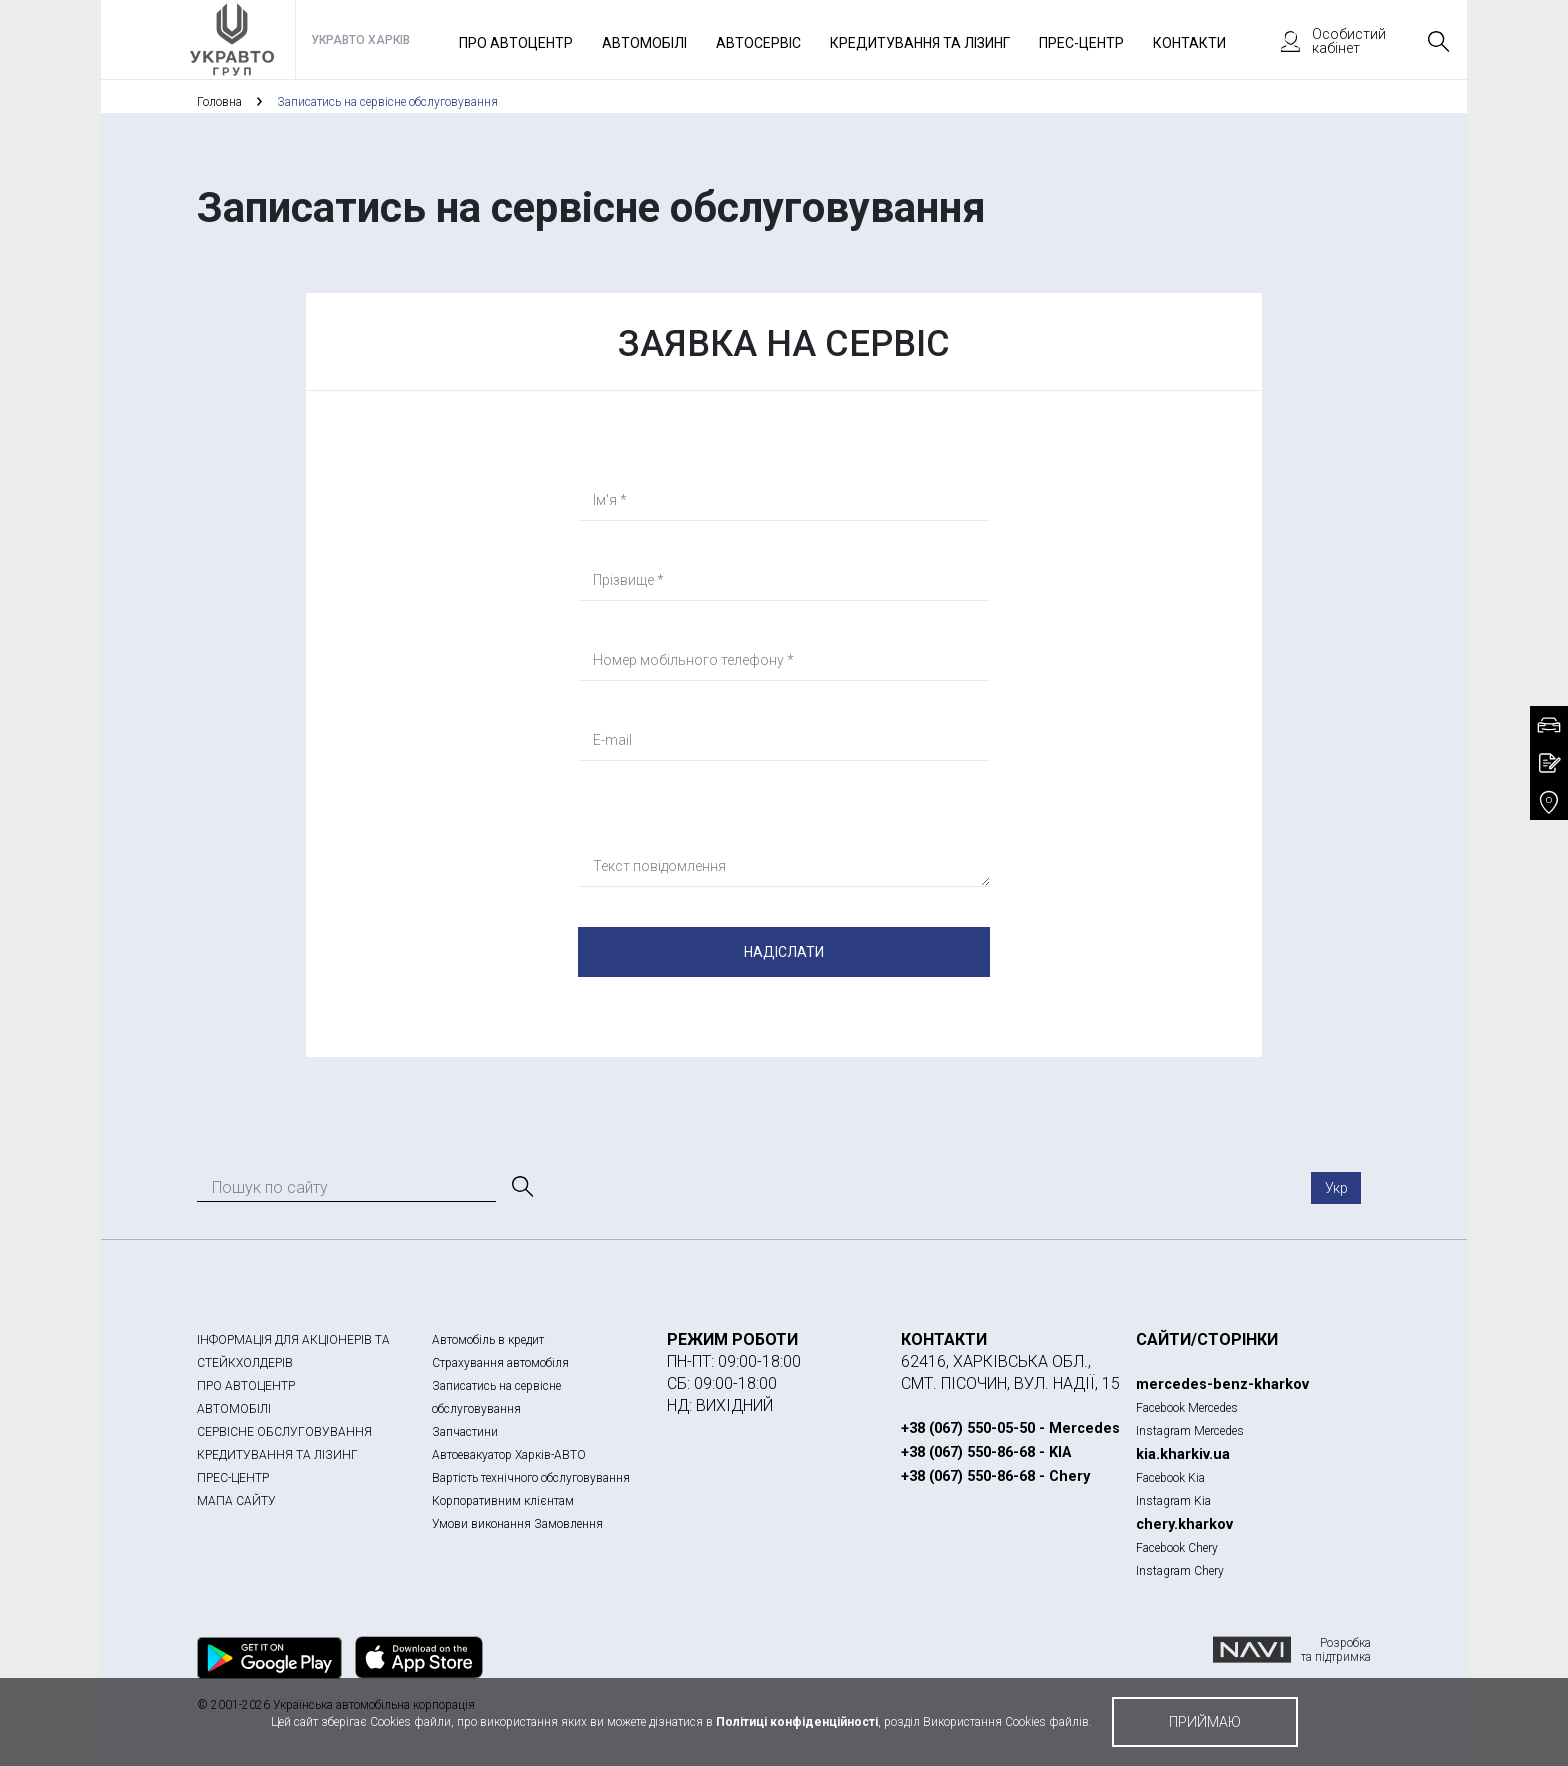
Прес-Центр (1081, 43)
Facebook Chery (1177, 1548)
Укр (1336, 1188)
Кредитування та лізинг (920, 43)
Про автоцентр (516, 43)
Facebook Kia (1170, 1478)
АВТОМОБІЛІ (234, 1409)
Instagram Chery (1180, 1571)
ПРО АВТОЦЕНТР (246, 1386)
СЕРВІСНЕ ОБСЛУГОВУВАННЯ (284, 1432)
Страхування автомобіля (500, 1363)
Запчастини (465, 1432)
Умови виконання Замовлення (517, 1524)
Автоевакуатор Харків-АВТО (509, 1455)
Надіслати (784, 952)
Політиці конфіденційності (797, 1722)
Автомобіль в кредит (488, 1340)
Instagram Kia (1173, 1501)
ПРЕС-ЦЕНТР (233, 1478)
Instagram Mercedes (1190, 1431)
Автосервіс (758, 43)
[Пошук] (521, 1187)
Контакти (1189, 43)
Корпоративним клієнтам (503, 1501)
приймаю (1205, 1722)
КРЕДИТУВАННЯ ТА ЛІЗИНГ (277, 1455)
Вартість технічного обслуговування (531, 1478)
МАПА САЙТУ (236, 1501)
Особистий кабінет (1324, 41)
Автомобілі (644, 43)
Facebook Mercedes (1187, 1408)
